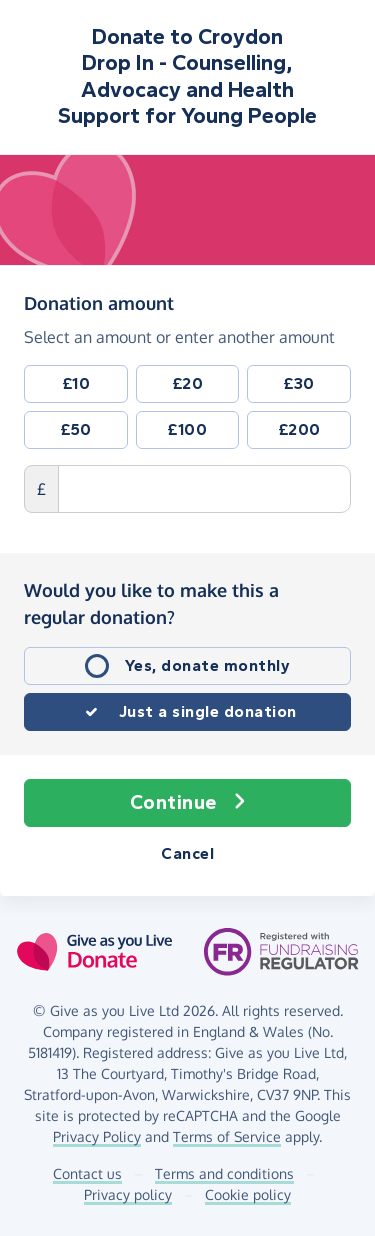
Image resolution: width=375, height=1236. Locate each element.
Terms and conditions (224, 1173)
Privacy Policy (97, 1136)
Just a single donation (208, 711)
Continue (188, 803)
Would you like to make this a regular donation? (151, 603)
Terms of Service (227, 1136)
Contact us (87, 1173)
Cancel (187, 853)
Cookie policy (248, 1194)
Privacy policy (128, 1194)
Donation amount (99, 302)
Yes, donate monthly (208, 665)
